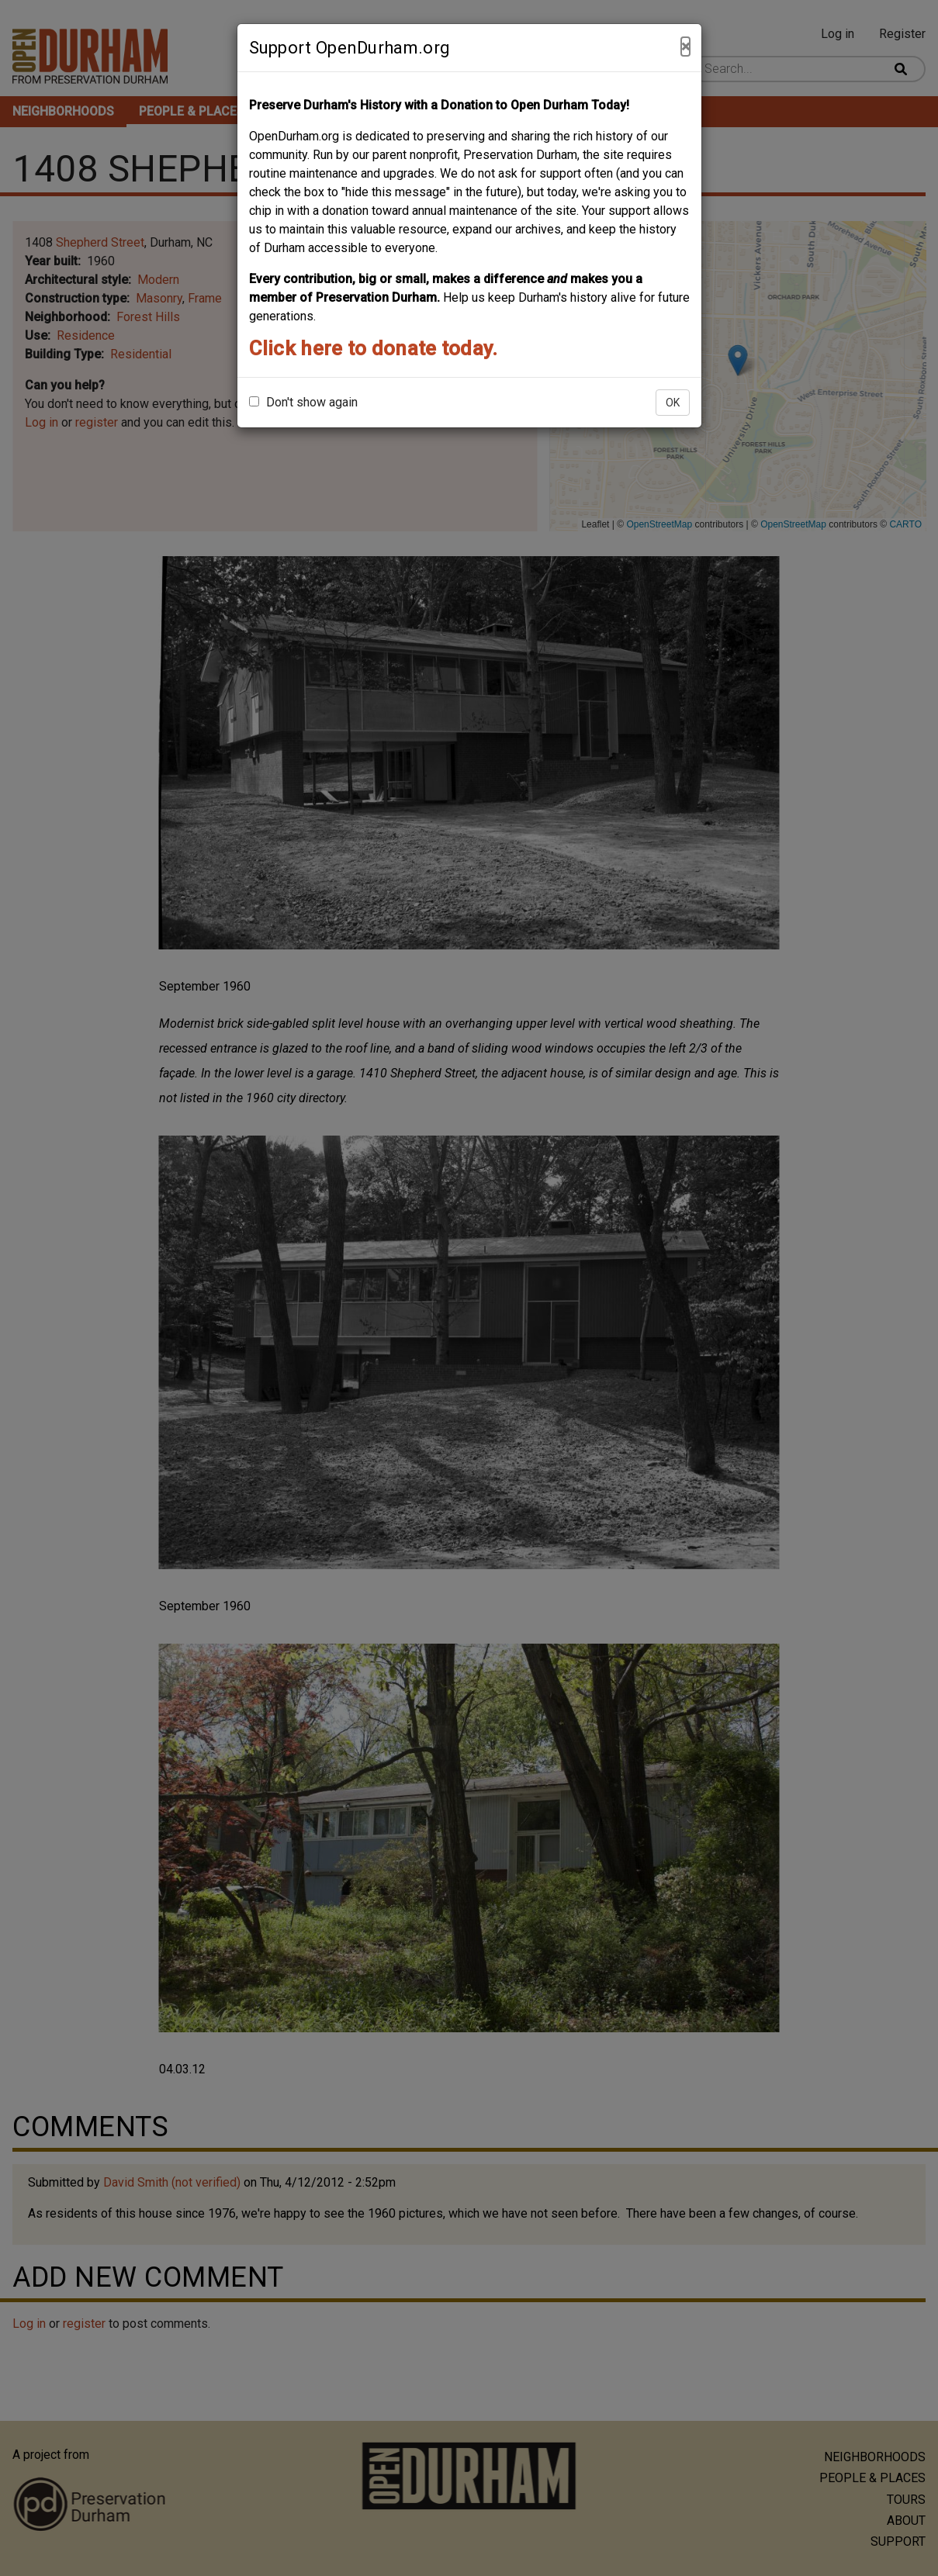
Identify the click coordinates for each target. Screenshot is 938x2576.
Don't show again (303, 402)
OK (673, 402)
